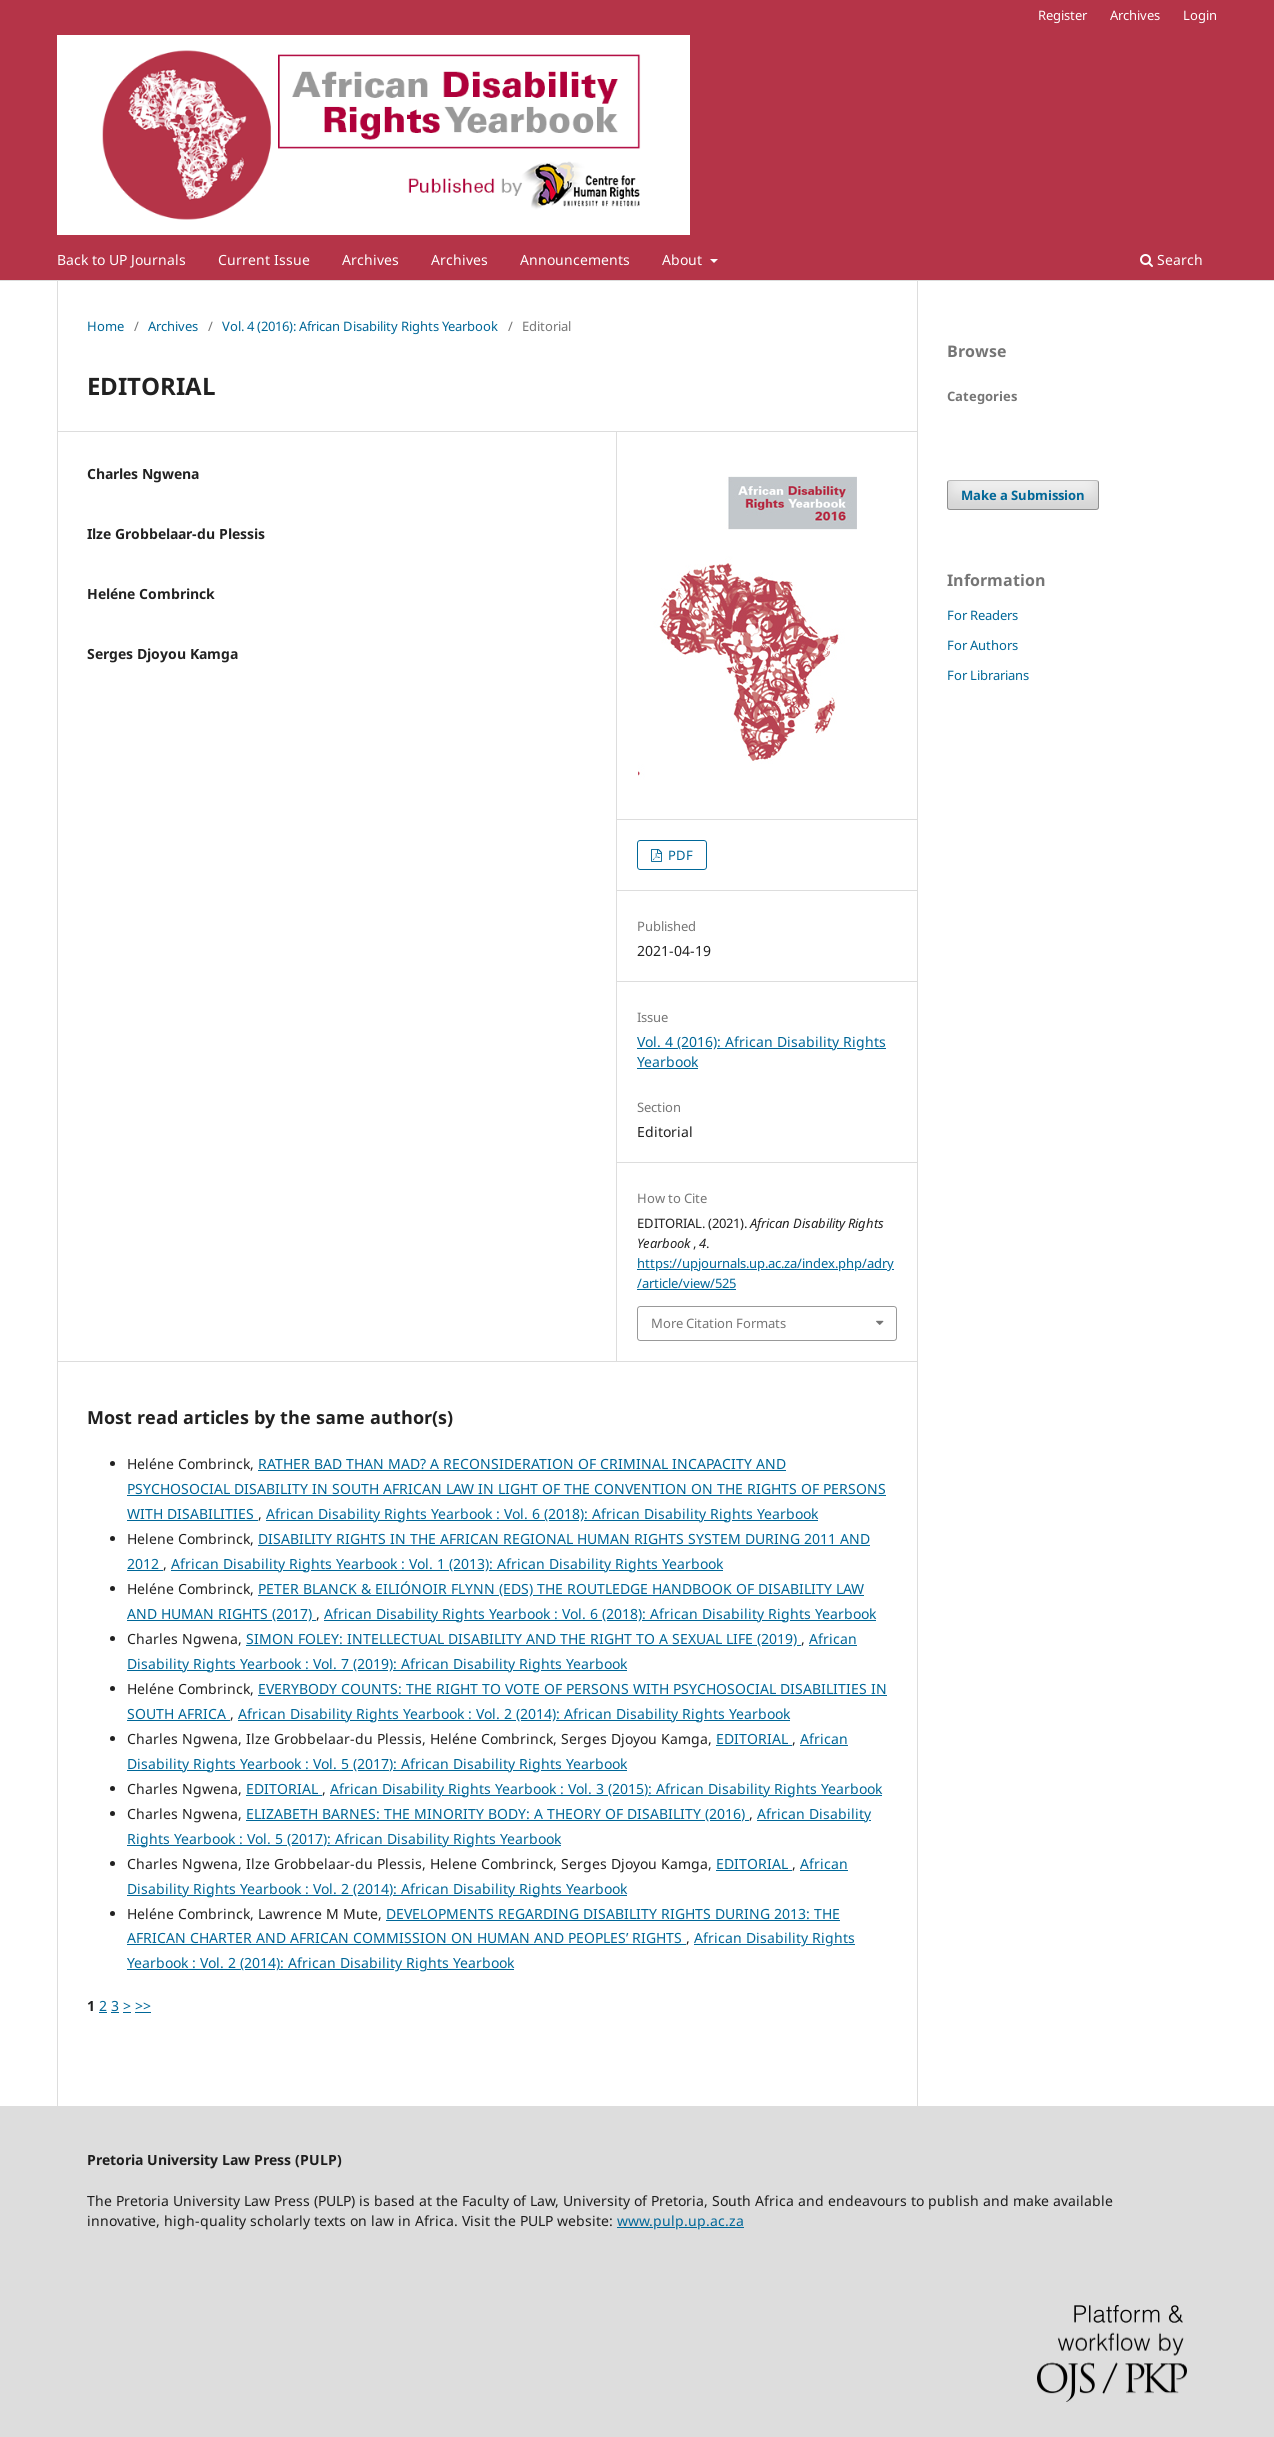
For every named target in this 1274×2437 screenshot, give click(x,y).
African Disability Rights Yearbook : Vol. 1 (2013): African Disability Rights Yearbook (447, 1563)
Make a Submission (1023, 495)
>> (143, 2005)
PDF (679, 855)
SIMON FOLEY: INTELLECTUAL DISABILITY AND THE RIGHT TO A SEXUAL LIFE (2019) (523, 1638)
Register (1062, 15)
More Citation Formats (718, 1323)
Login (1200, 15)
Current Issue (264, 259)
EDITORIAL (754, 1738)
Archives (370, 259)
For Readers (982, 615)
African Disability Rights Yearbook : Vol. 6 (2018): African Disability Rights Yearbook (542, 1513)
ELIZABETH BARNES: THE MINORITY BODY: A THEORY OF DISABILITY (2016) (497, 1813)
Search (1171, 259)
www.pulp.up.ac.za (680, 2220)
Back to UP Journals (121, 259)
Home (105, 326)
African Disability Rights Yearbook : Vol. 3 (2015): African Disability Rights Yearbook (606, 1788)
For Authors (982, 645)
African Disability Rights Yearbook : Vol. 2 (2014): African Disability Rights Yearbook (514, 1713)
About (684, 259)
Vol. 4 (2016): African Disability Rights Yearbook (360, 326)
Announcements (575, 259)
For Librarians (988, 675)
